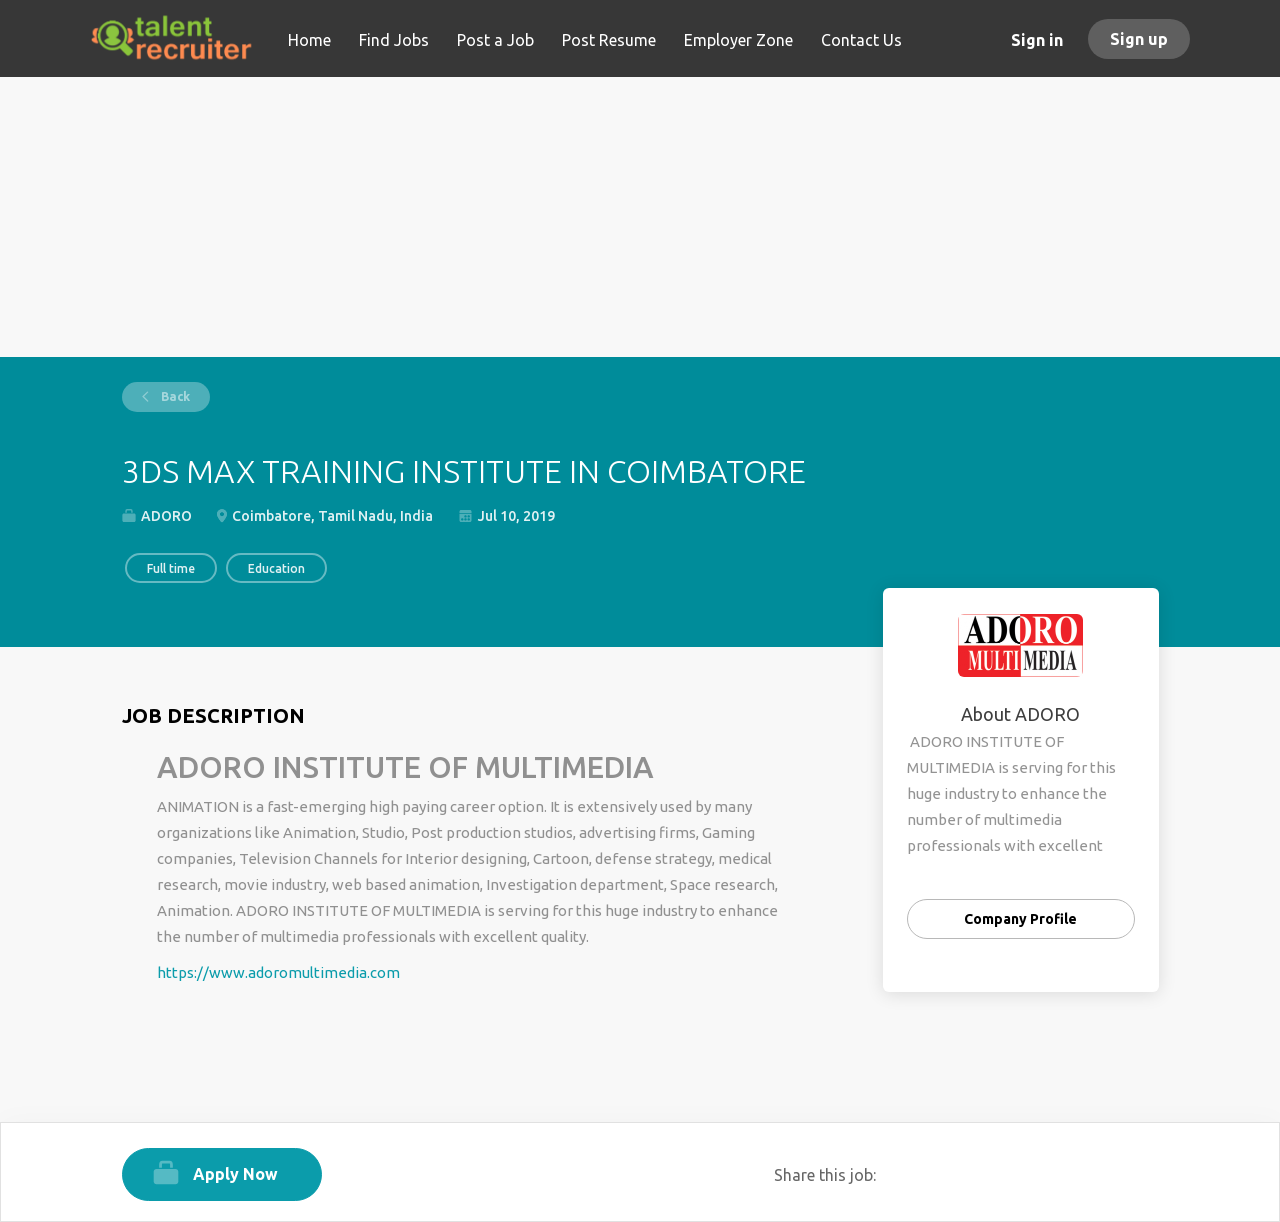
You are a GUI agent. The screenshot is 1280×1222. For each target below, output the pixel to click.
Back (174, 396)
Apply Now (235, 1174)
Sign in (1037, 40)
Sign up (1139, 39)
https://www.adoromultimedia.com (278, 972)
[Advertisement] (640, 217)
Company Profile (1020, 919)
